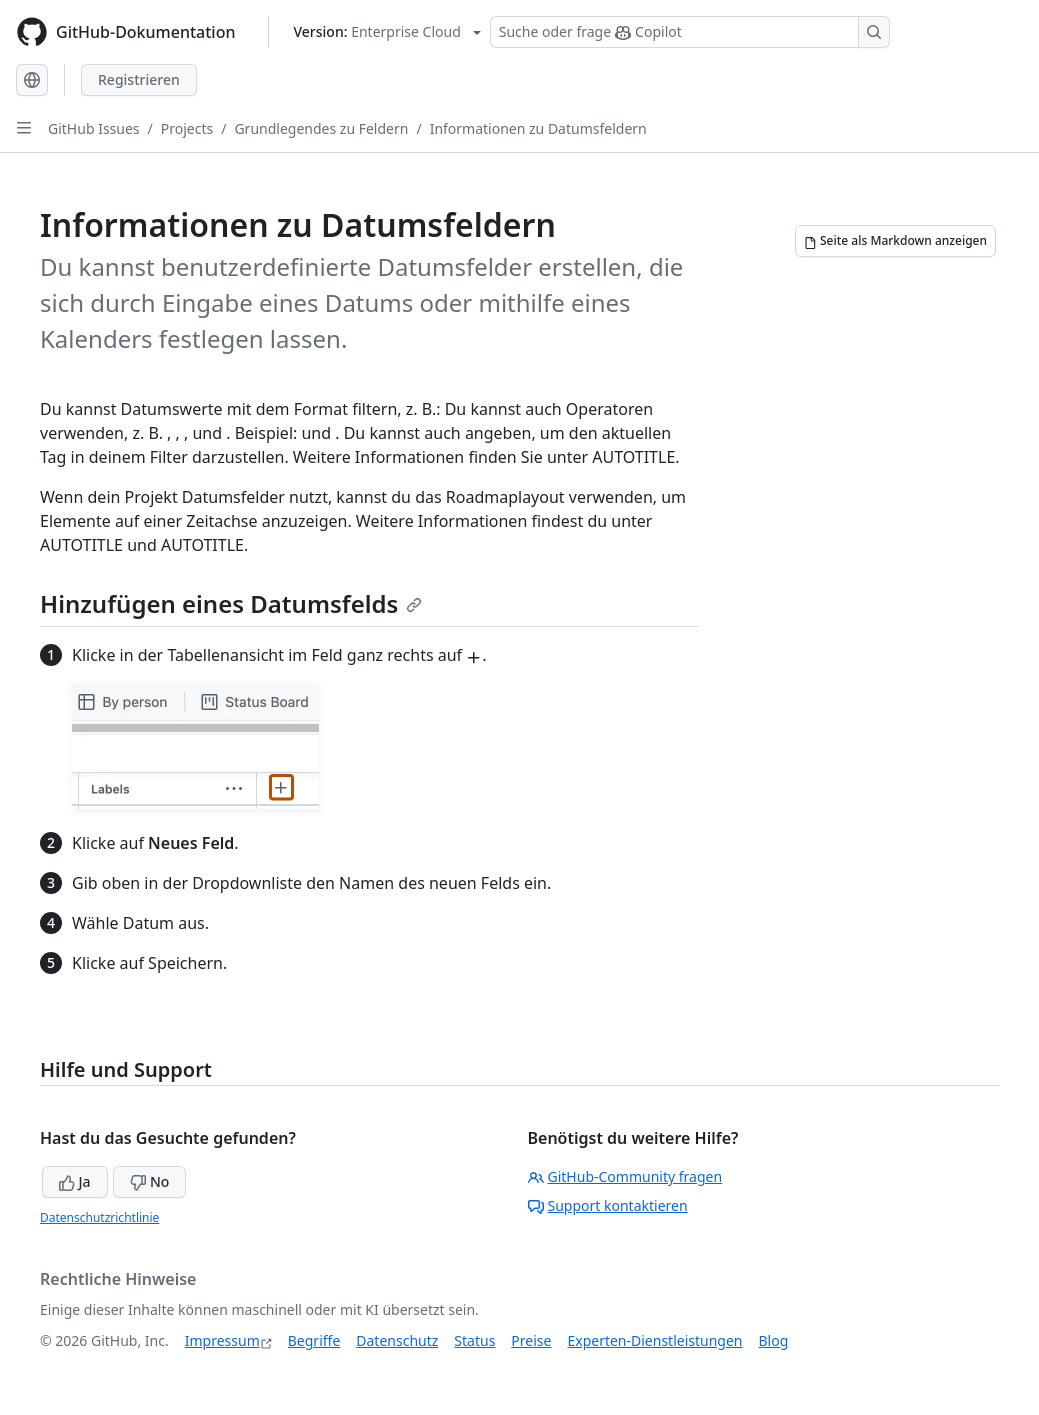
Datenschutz (397, 1340)
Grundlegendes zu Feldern (321, 128)
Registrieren (139, 79)
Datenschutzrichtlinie (99, 1217)
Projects (187, 128)
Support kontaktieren (608, 1205)
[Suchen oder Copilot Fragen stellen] (690, 32)
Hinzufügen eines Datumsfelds (231, 603)
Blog (774, 1340)
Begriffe (314, 1340)
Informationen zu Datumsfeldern (538, 128)
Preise (531, 1340)
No (149, 1181)
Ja (75, 1181)
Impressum (222, 1340)
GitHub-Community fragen (625, 1176)
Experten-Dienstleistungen (654, 1340)
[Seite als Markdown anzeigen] (895, 241)
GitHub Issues (94, 128)
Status (474, 1340)
